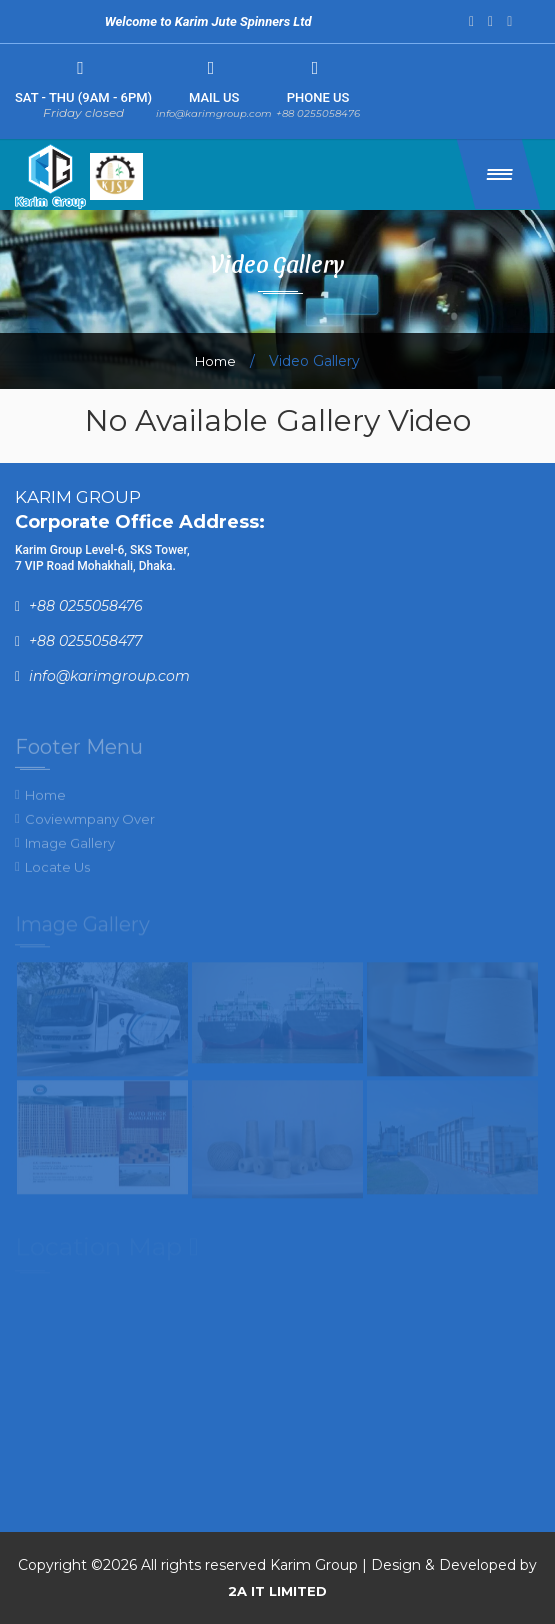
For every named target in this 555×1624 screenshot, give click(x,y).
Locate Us (57, 873)
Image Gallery (70, 849)
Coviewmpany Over (90, 825)
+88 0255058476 (318, 113)
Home (215, 361)
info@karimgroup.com (214, 113)
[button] (499, 174)
